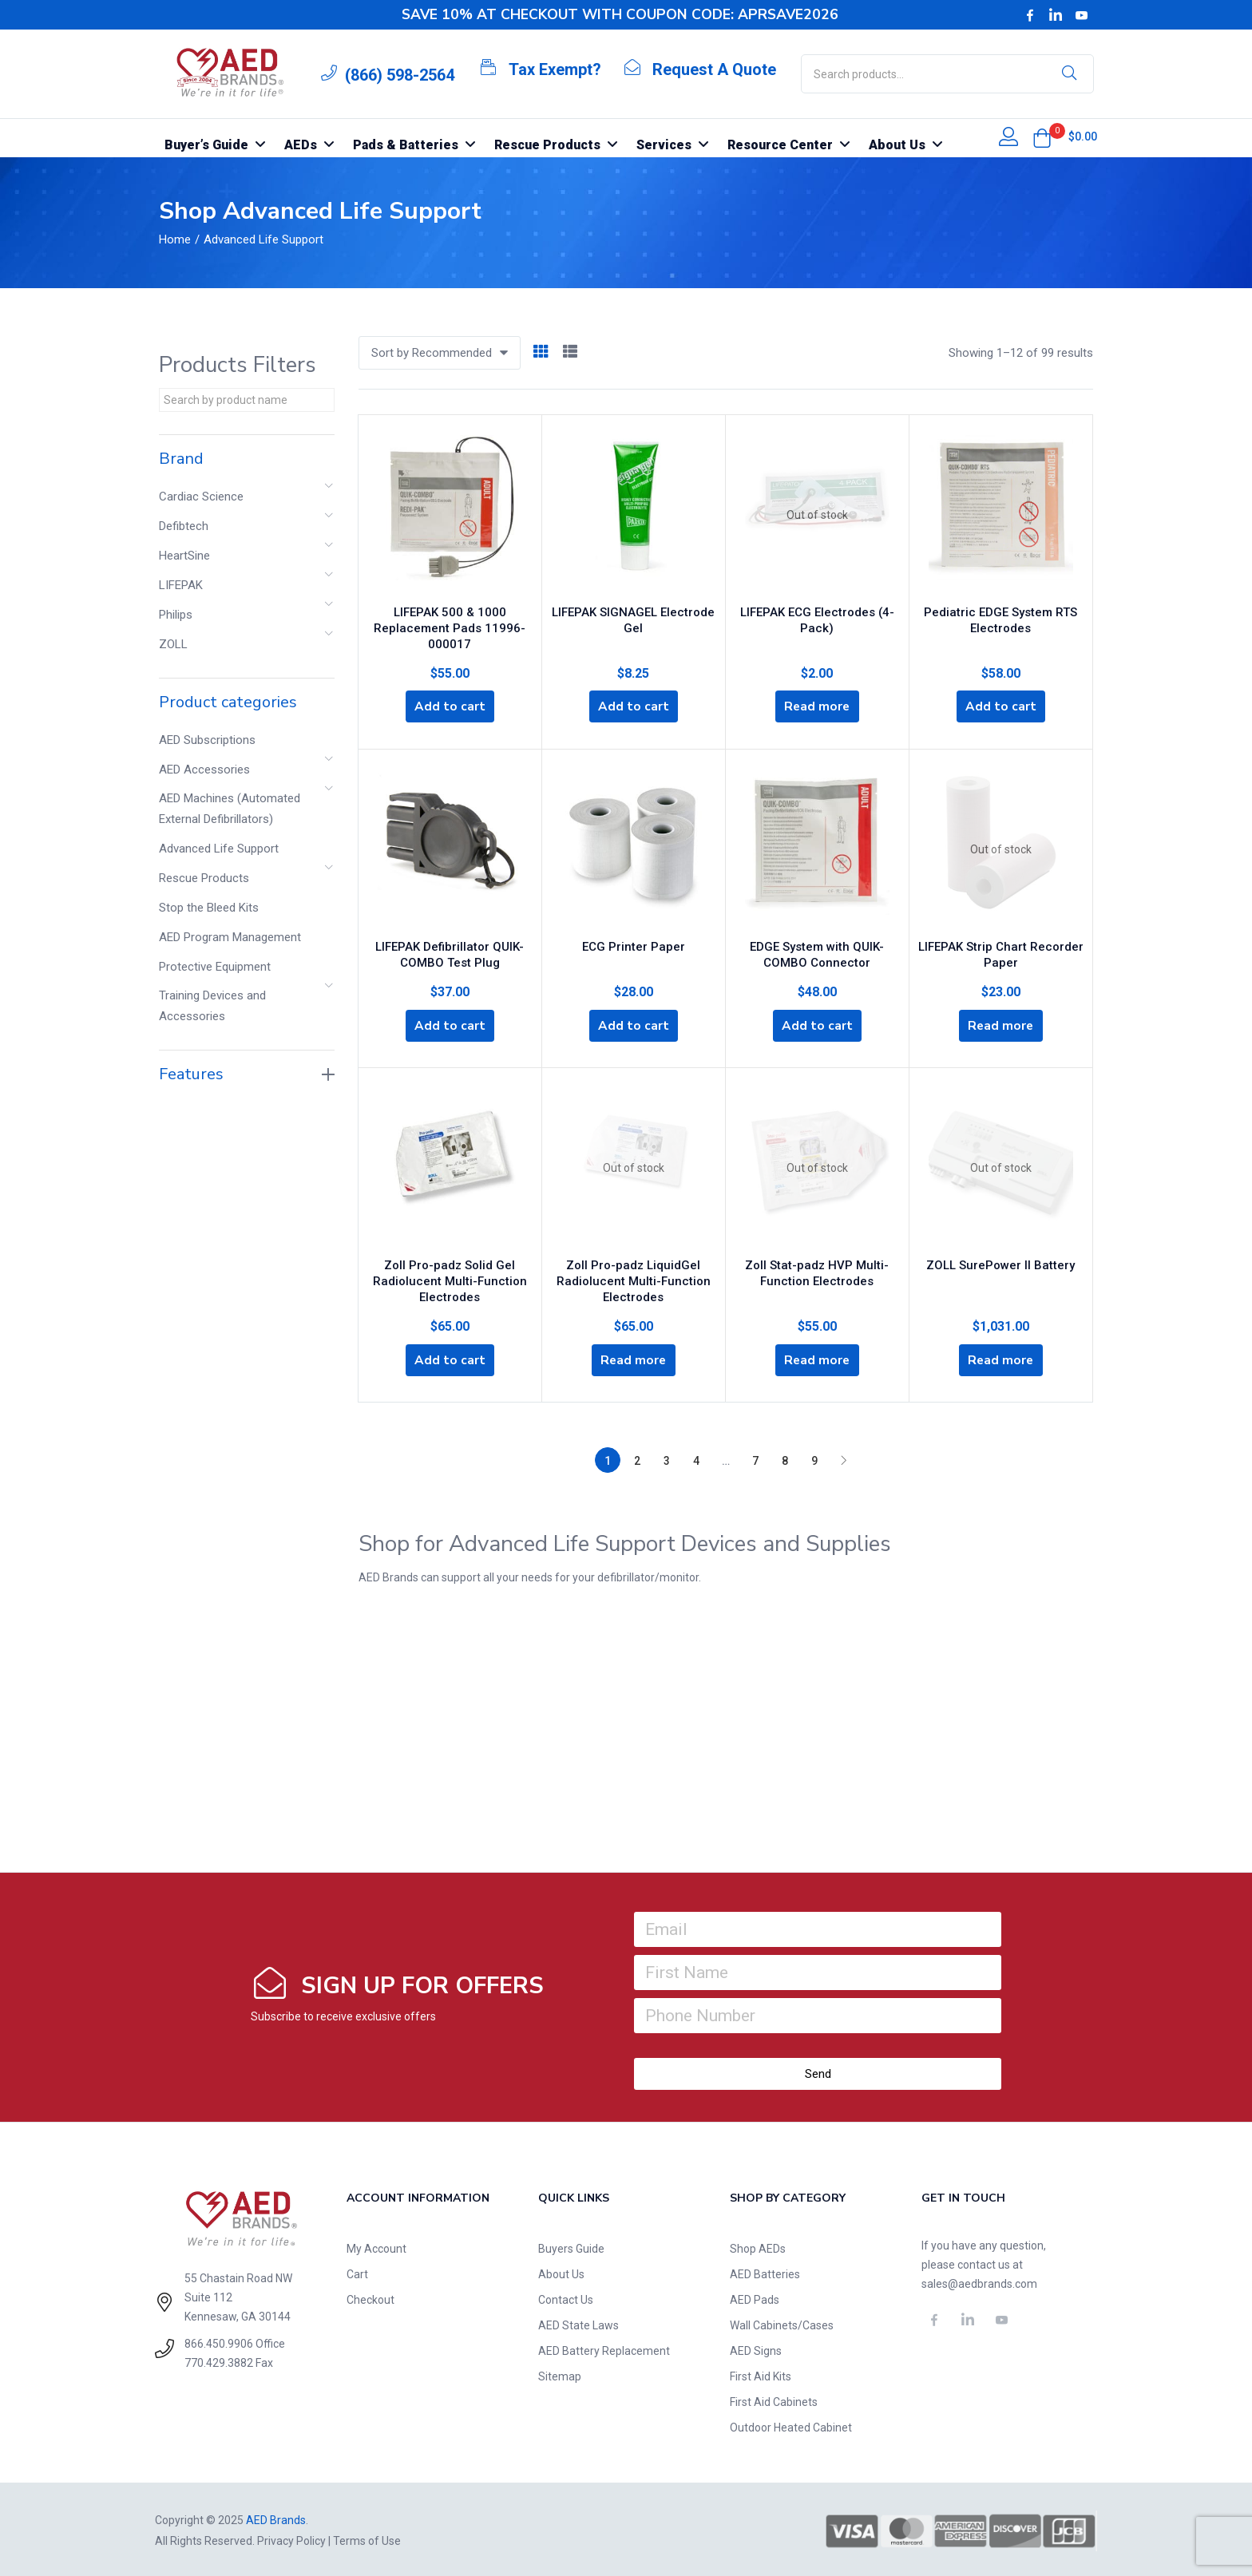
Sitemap (559, 2374)
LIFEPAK (181, 585)
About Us (561, 2271)
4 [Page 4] (696, 1458)
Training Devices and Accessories (212, 1005)
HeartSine (184, 555)
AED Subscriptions (207, 740)
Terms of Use (367, 2538)
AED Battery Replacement (604, 2348)
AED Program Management (230, 937)
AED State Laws (578, 2323)
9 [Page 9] (814, 1458)
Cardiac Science (201, 496)
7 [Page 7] (755, 1458)
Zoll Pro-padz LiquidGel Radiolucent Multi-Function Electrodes (634, 1275)
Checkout (370, 2297)
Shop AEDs (758, 2246)
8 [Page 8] (785, 1458)
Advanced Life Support (219, 848)
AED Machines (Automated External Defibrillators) (229, 808)
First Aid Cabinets (774, 2399)
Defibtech (183, 526)
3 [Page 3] (667, 1458)
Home (175, 239)
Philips (175, 614)
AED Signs (756, 2348)
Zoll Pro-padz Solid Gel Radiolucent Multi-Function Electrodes (450, 1275)
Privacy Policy (291, 2538)
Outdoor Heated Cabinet (791, 2425)
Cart (357, 2271)
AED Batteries (765, 2271)
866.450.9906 (218, 2341)
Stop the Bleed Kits (209, 907)
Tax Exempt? (555, 69)
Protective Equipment (215, 967)
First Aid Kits (760, 2374)
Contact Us (565, 2297)
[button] (1042, 138)
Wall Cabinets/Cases (782, 2323)
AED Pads (754, 2297)
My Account (376, 2246)
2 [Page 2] (637, 1458)
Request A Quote (714, 69)
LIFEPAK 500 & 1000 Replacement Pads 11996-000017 (449, 624)
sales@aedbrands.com (979, 2281)
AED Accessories (204, 769)
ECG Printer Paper (633, 942)
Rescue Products (204, 878)
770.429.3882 (218, 2360)
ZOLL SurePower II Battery (1000, 1259)
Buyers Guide (571, 2246)
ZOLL (173, 644)
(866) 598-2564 (399, 75)
